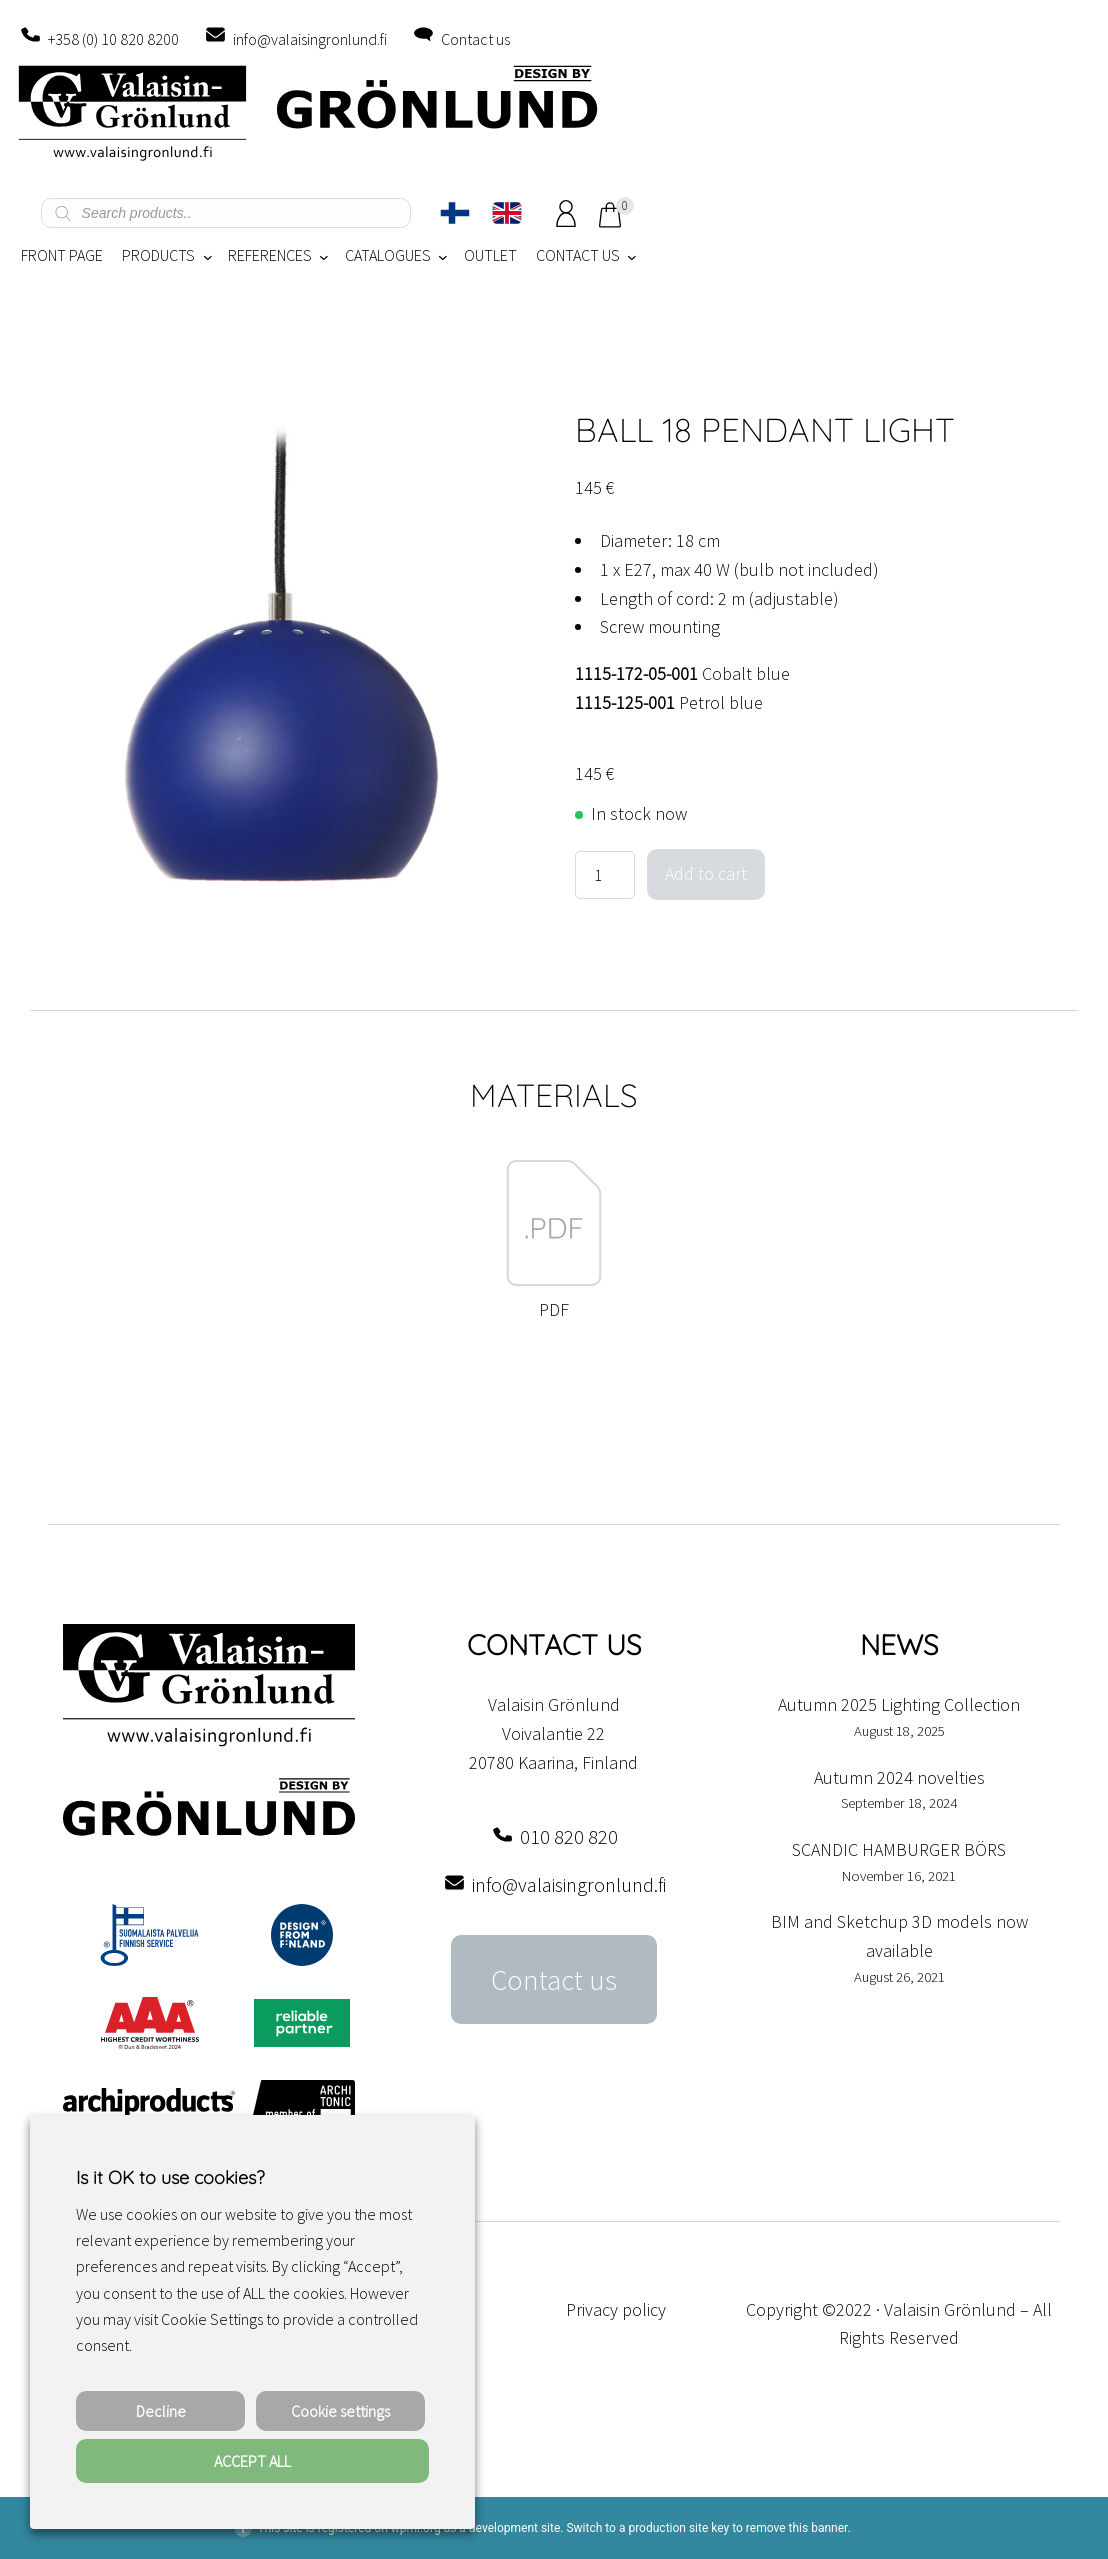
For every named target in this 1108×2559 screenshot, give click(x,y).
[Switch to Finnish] (455, 213)
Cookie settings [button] (340, 2411)
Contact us (475, 39)
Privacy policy (616, 2309)
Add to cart (706, 873)
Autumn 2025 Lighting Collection (899, 1704)
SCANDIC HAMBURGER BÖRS (899, 1849)
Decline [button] (161, 2411)
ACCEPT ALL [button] (252, 2461)
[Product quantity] (605, 875)
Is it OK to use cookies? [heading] (170, 2177)
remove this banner (797, 2528)
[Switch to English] (507, 213)
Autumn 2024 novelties (899, 1777)
